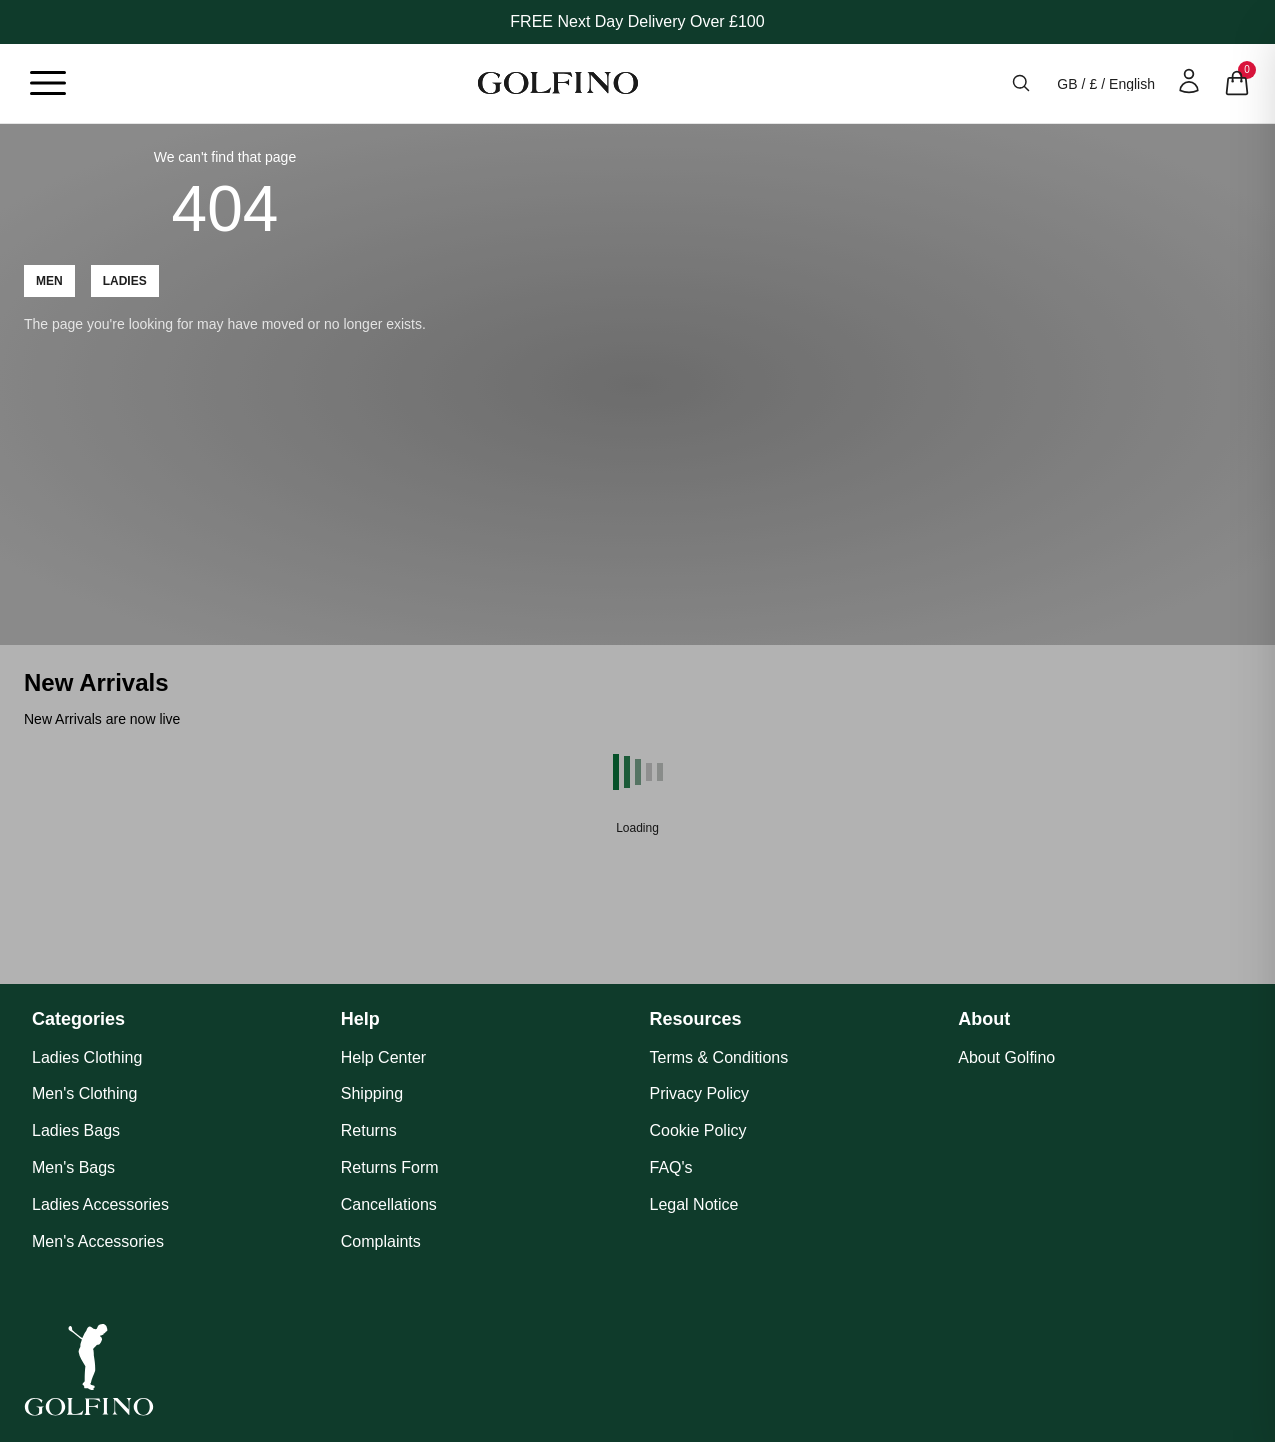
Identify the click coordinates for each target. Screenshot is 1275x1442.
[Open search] (1021, 83)
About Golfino (1006, 1057)
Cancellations (389, 1204)
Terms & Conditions (719, 1057)
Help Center (383, 1057)
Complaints (381, 1241)
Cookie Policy (698, 1130)
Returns (369, 1130)
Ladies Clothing (87, 1057)
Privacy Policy (700, 1093)
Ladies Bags (76, 1130)
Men (49, 281)
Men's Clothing (84, 1093)
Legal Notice (694, 1204)
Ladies (125, 281)
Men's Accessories (98, 1241)
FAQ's (671, 1167)
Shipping (372, 1093)
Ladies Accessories (100, 1204)
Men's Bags (73, 1167)
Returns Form (390, 1167)
